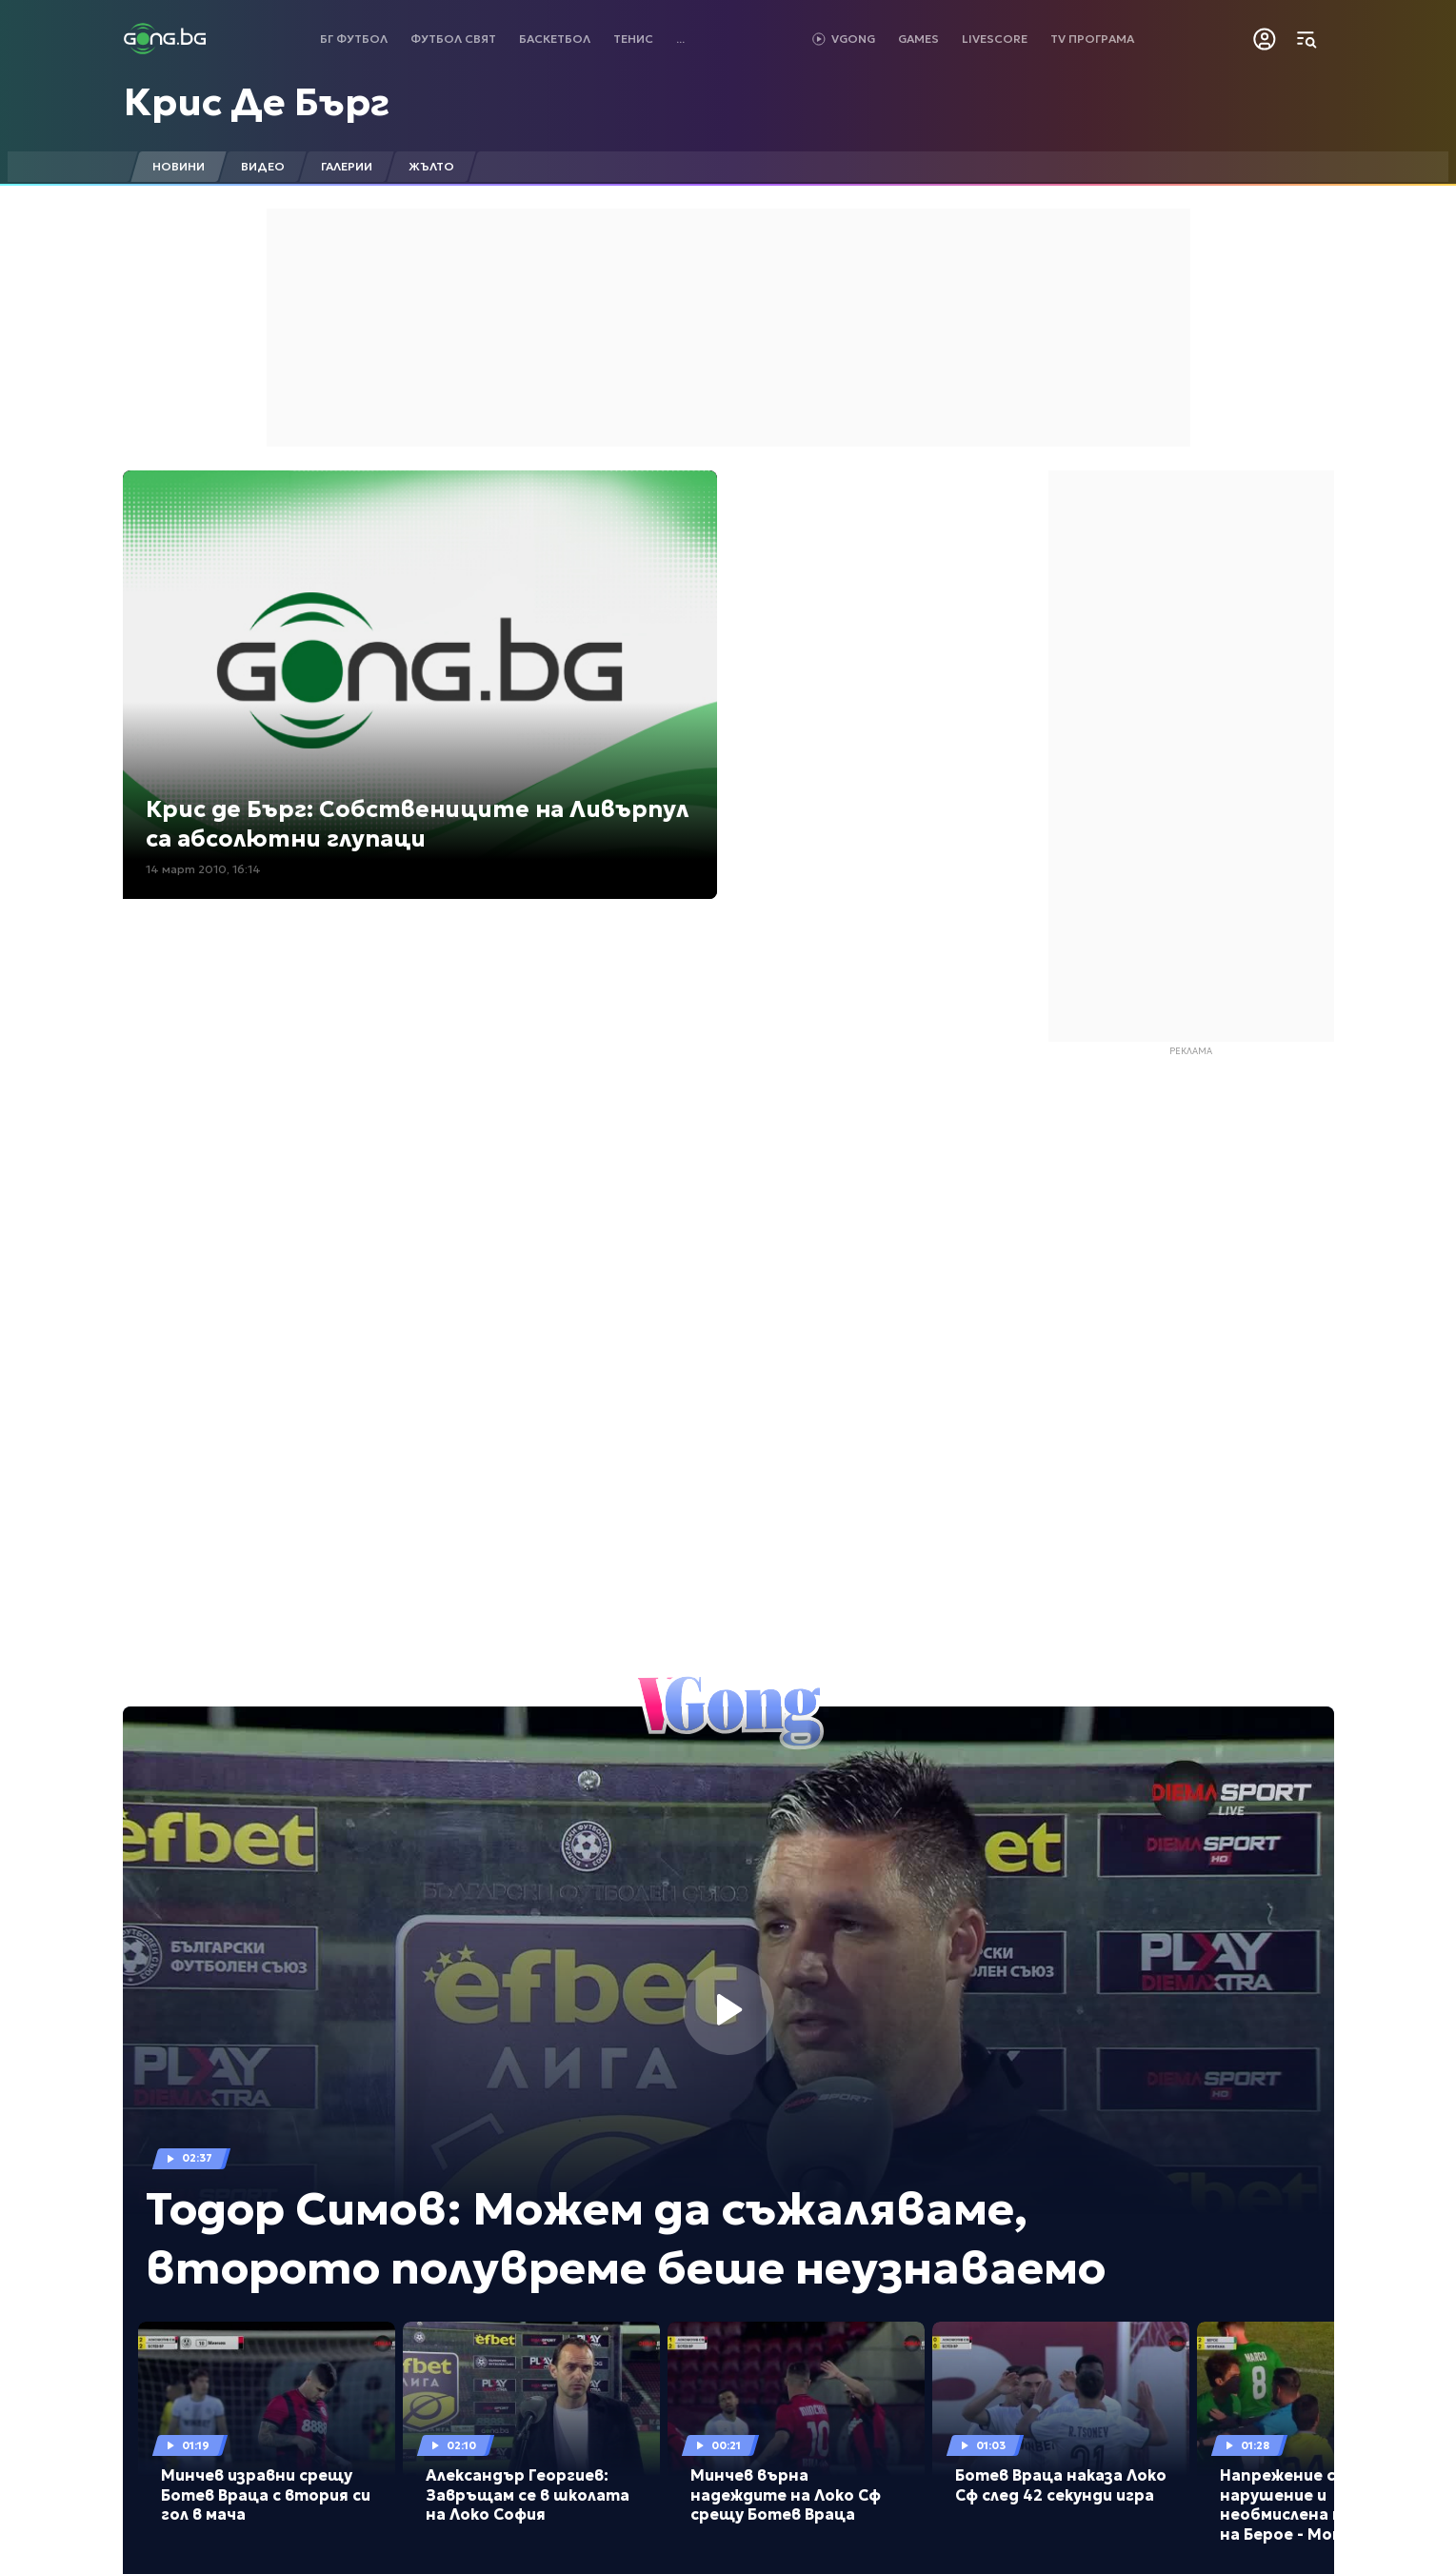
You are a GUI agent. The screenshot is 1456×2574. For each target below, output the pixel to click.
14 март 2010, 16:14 (203, 869)
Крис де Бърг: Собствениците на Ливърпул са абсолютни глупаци (417, 824)
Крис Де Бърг (256, 102)
